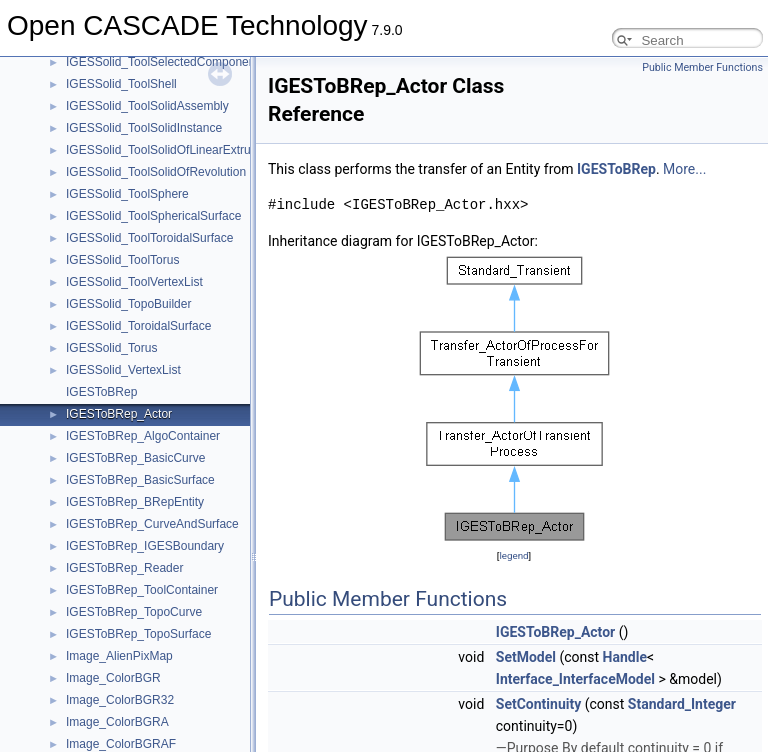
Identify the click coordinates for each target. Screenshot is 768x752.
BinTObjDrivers (106, 249)
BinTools (88, 425)
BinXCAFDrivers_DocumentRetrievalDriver (180, 689)
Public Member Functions (702, 67)
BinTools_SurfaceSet (121, 645)
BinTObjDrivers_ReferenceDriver (153, 381)
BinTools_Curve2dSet (123, 447)
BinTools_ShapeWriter (125, 623)
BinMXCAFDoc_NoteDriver (138, 117)
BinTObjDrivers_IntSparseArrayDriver (166, 315)
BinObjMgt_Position (118, 205)
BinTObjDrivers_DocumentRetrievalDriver (177, 271)
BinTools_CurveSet (117, 469)
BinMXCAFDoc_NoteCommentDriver (164, 95)
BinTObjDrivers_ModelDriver (142, 337)
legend (513, 555)
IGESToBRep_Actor (555, 632)
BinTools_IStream (113, 491)
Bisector (87, 733)
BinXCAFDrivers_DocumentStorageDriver (177, 711)
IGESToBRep (616, 169)
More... (684, 169)
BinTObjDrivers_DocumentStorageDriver (174, 293)
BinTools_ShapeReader (129, 557)
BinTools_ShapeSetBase (132, 601)
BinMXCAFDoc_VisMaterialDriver (155, 139)
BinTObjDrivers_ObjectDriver (143, 359)
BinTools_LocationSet (123, 513)
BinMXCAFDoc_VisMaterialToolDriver (166, 161)
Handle (625, 657)
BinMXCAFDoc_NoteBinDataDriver (159, 73)
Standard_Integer (682, 704)
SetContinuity (538, 704)
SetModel (526, 657)
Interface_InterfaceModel (575, 679)
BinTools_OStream (116, 535)
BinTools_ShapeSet (118, 579)
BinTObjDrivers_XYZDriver (137, 403)
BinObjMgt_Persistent (124, 183)
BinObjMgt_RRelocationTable (144, 227)
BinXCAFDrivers (109, 667)
